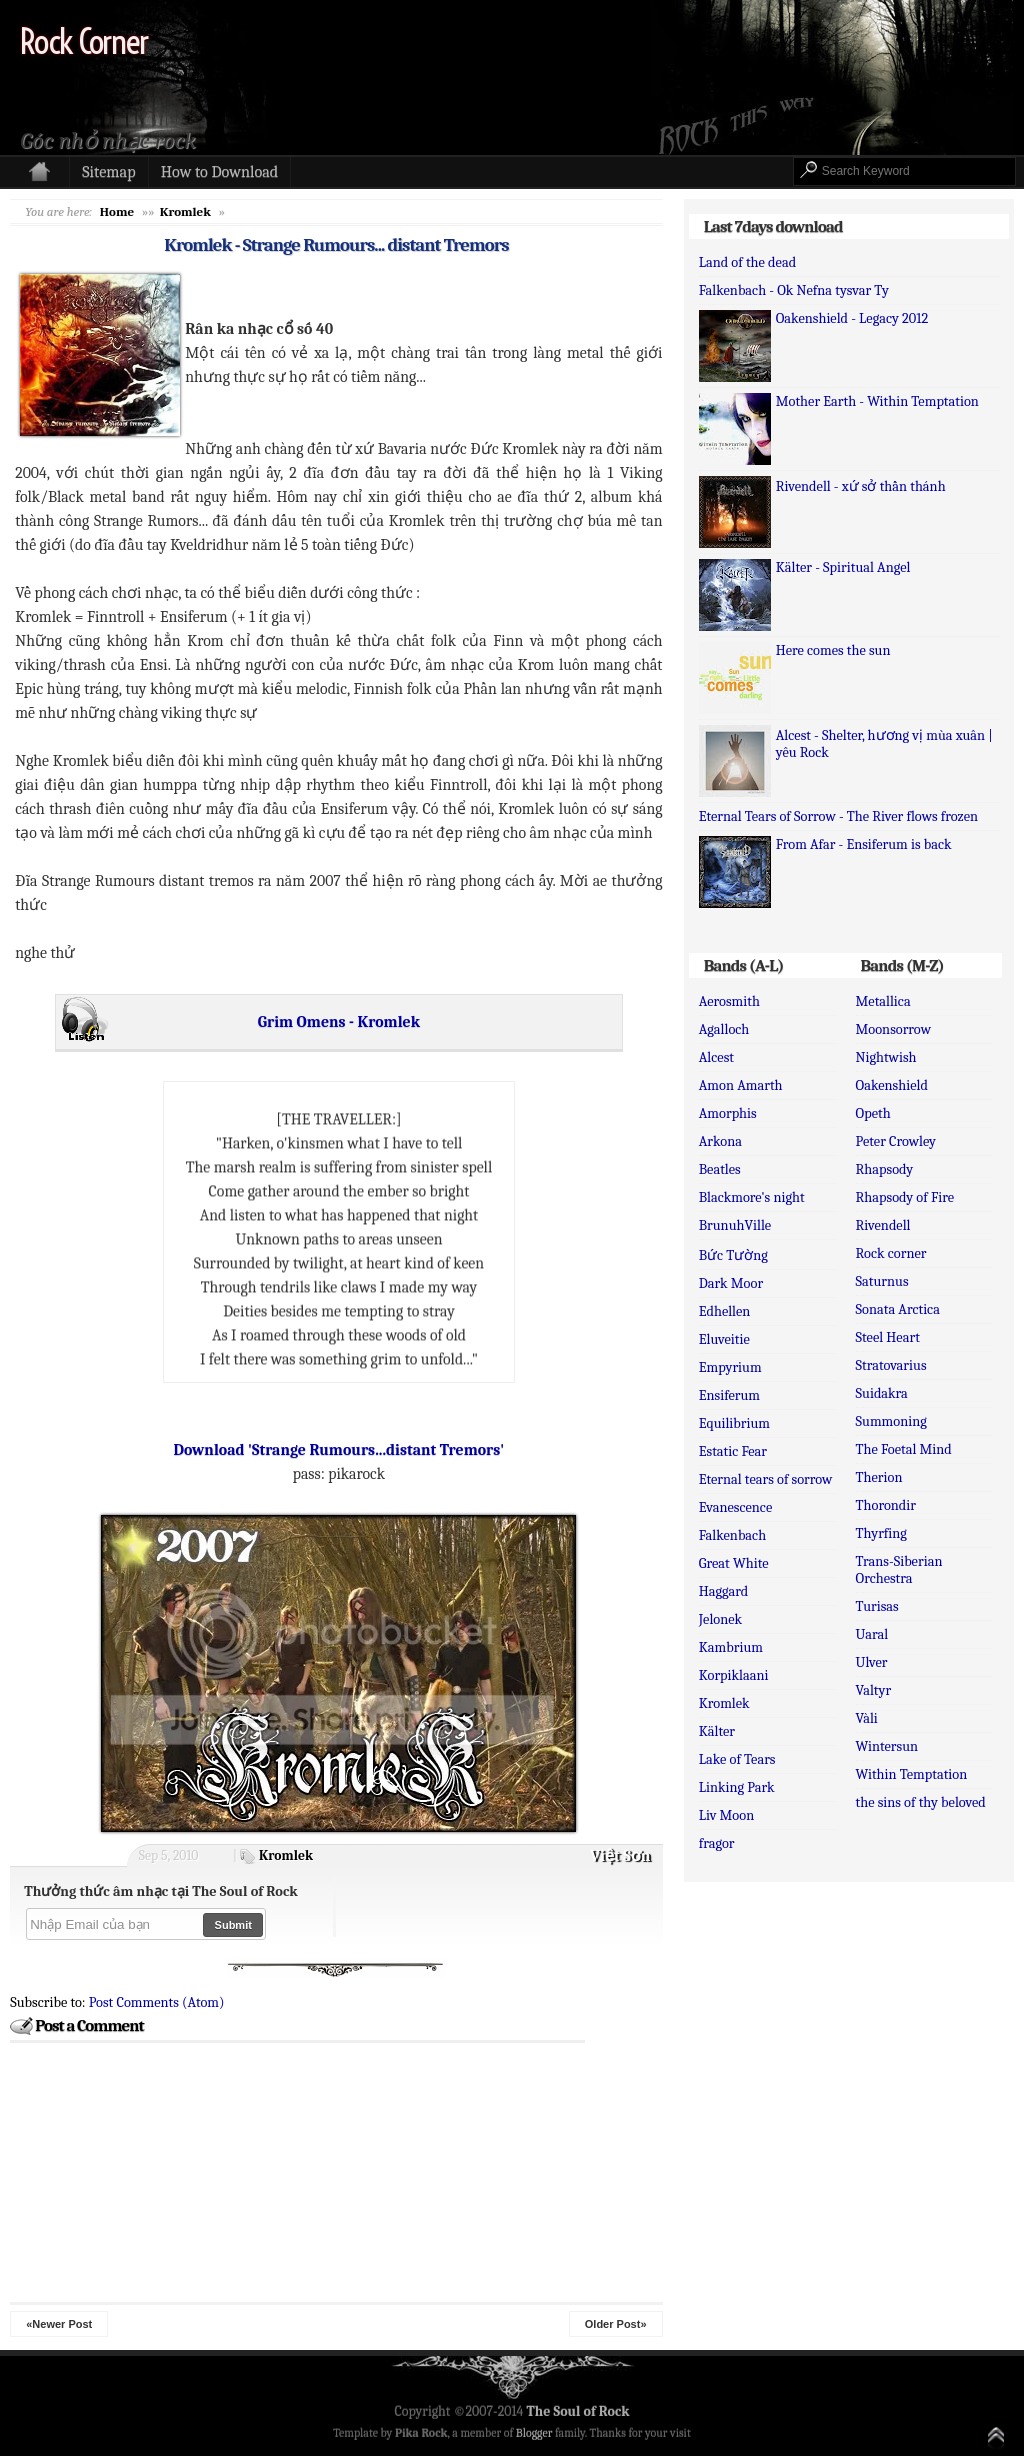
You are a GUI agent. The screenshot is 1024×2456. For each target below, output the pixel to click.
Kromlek (286, 1855)
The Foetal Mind (904, 1449)
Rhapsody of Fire (905, 1197)
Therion (879, 1477)
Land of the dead (747, 262)
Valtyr (874, 1690)
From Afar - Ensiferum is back (864, 844)
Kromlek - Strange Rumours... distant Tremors (336, 245)
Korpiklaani (734, 1675)
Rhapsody (885, 1169)
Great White (734, 1563)
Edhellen (725, 1311)
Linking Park (737, 1787)
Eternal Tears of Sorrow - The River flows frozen (838, 816)
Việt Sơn (620, 1856)
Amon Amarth (741, 1085)
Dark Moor (731, 1283)
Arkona (720, 1141)
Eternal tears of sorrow (766, 1479)
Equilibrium (734, 1423)
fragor (717, 1843)
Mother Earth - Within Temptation (877, 401)
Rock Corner (84, 41)
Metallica (883, 1001)
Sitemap (108, 171)
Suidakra (882, 1393)
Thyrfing (881, 1533)
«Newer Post (59, 2324)
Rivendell (883, 1225)
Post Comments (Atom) (157, 2002)
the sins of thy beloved (921, 1802)
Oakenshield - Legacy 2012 (852, 318)
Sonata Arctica (898, 1309)
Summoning (891, 1421)
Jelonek (720, 1619)
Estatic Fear (733, 1451)
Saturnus (882, 1281)
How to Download (220, 171)
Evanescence (736, 1507)
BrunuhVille (735, 1225)
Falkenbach (732, 1535)
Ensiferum (729, 1395)
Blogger (534, 2433)
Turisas (877, 1606)
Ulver (872, 1662)
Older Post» (616, 2324)
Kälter (717, 1731)
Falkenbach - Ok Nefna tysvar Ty (794, 290)
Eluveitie (724, 1339)
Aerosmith (729, 1001)
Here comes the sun (833, 650)
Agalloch (724, 1029)
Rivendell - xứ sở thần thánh (861, 486)
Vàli (867, 1718)
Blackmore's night (752, 1197)
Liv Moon (726, 1815)
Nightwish (886, 1057)
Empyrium (730, 1367)
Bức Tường (733, 1255)
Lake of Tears (737, 1759)
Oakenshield (892, 1085)
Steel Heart (888, 1337)
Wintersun (887, 1746)
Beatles (720, 1169)
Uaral (872, 1634)
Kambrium (731, 1647)
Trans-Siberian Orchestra (899, 1570)
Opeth (873, 1113)
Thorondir (886, 1505)
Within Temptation (912, 1774)
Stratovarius (891, 1365)
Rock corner (891, 1253)
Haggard (724, 1591)
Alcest (716, 1057)
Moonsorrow (893, 1029)
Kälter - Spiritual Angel (843, 567)
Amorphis (728, 1113)
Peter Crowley (896, 1141)
